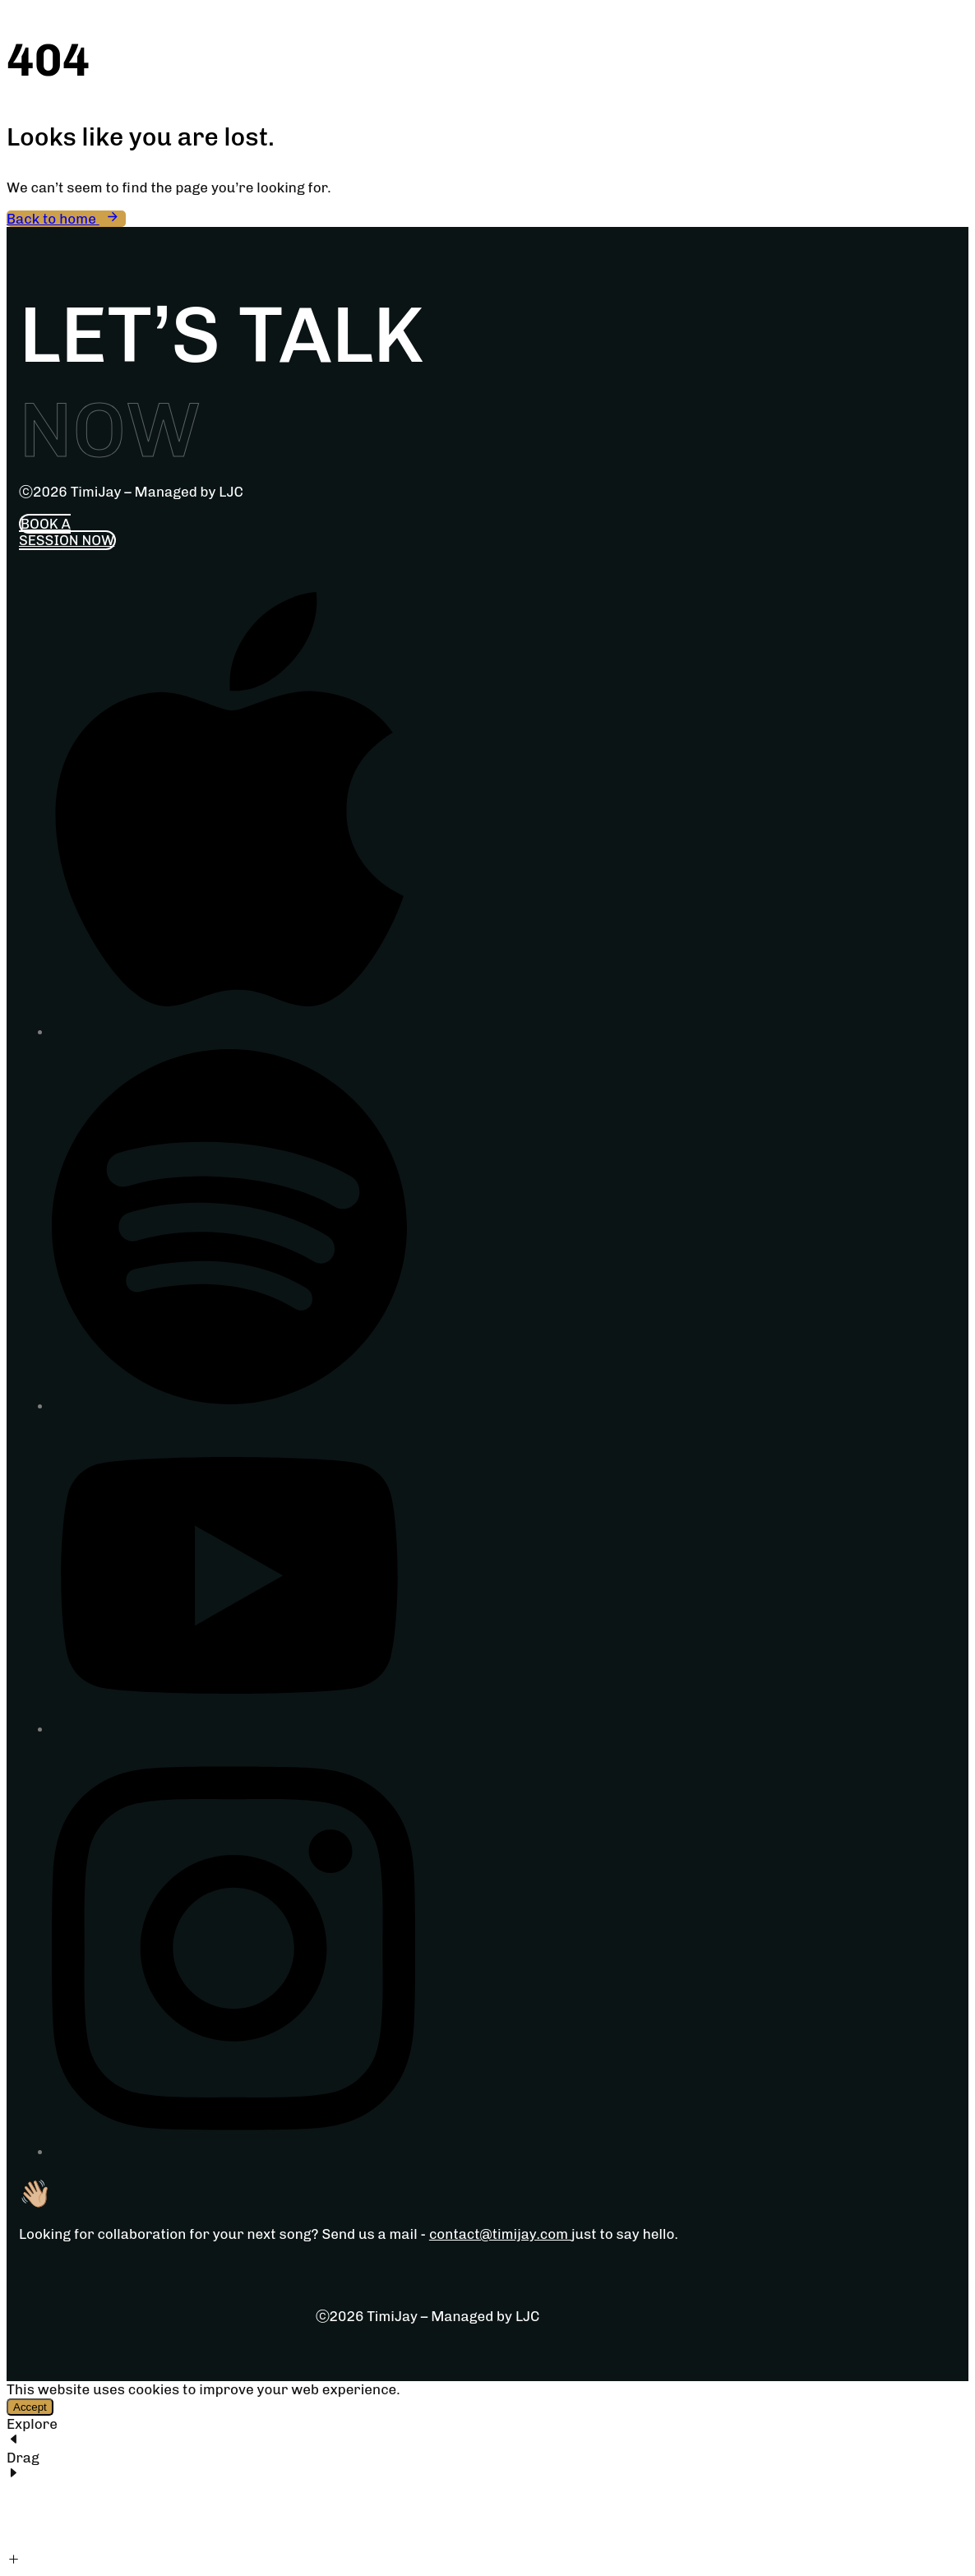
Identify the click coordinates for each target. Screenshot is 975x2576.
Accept (30, 2407)
